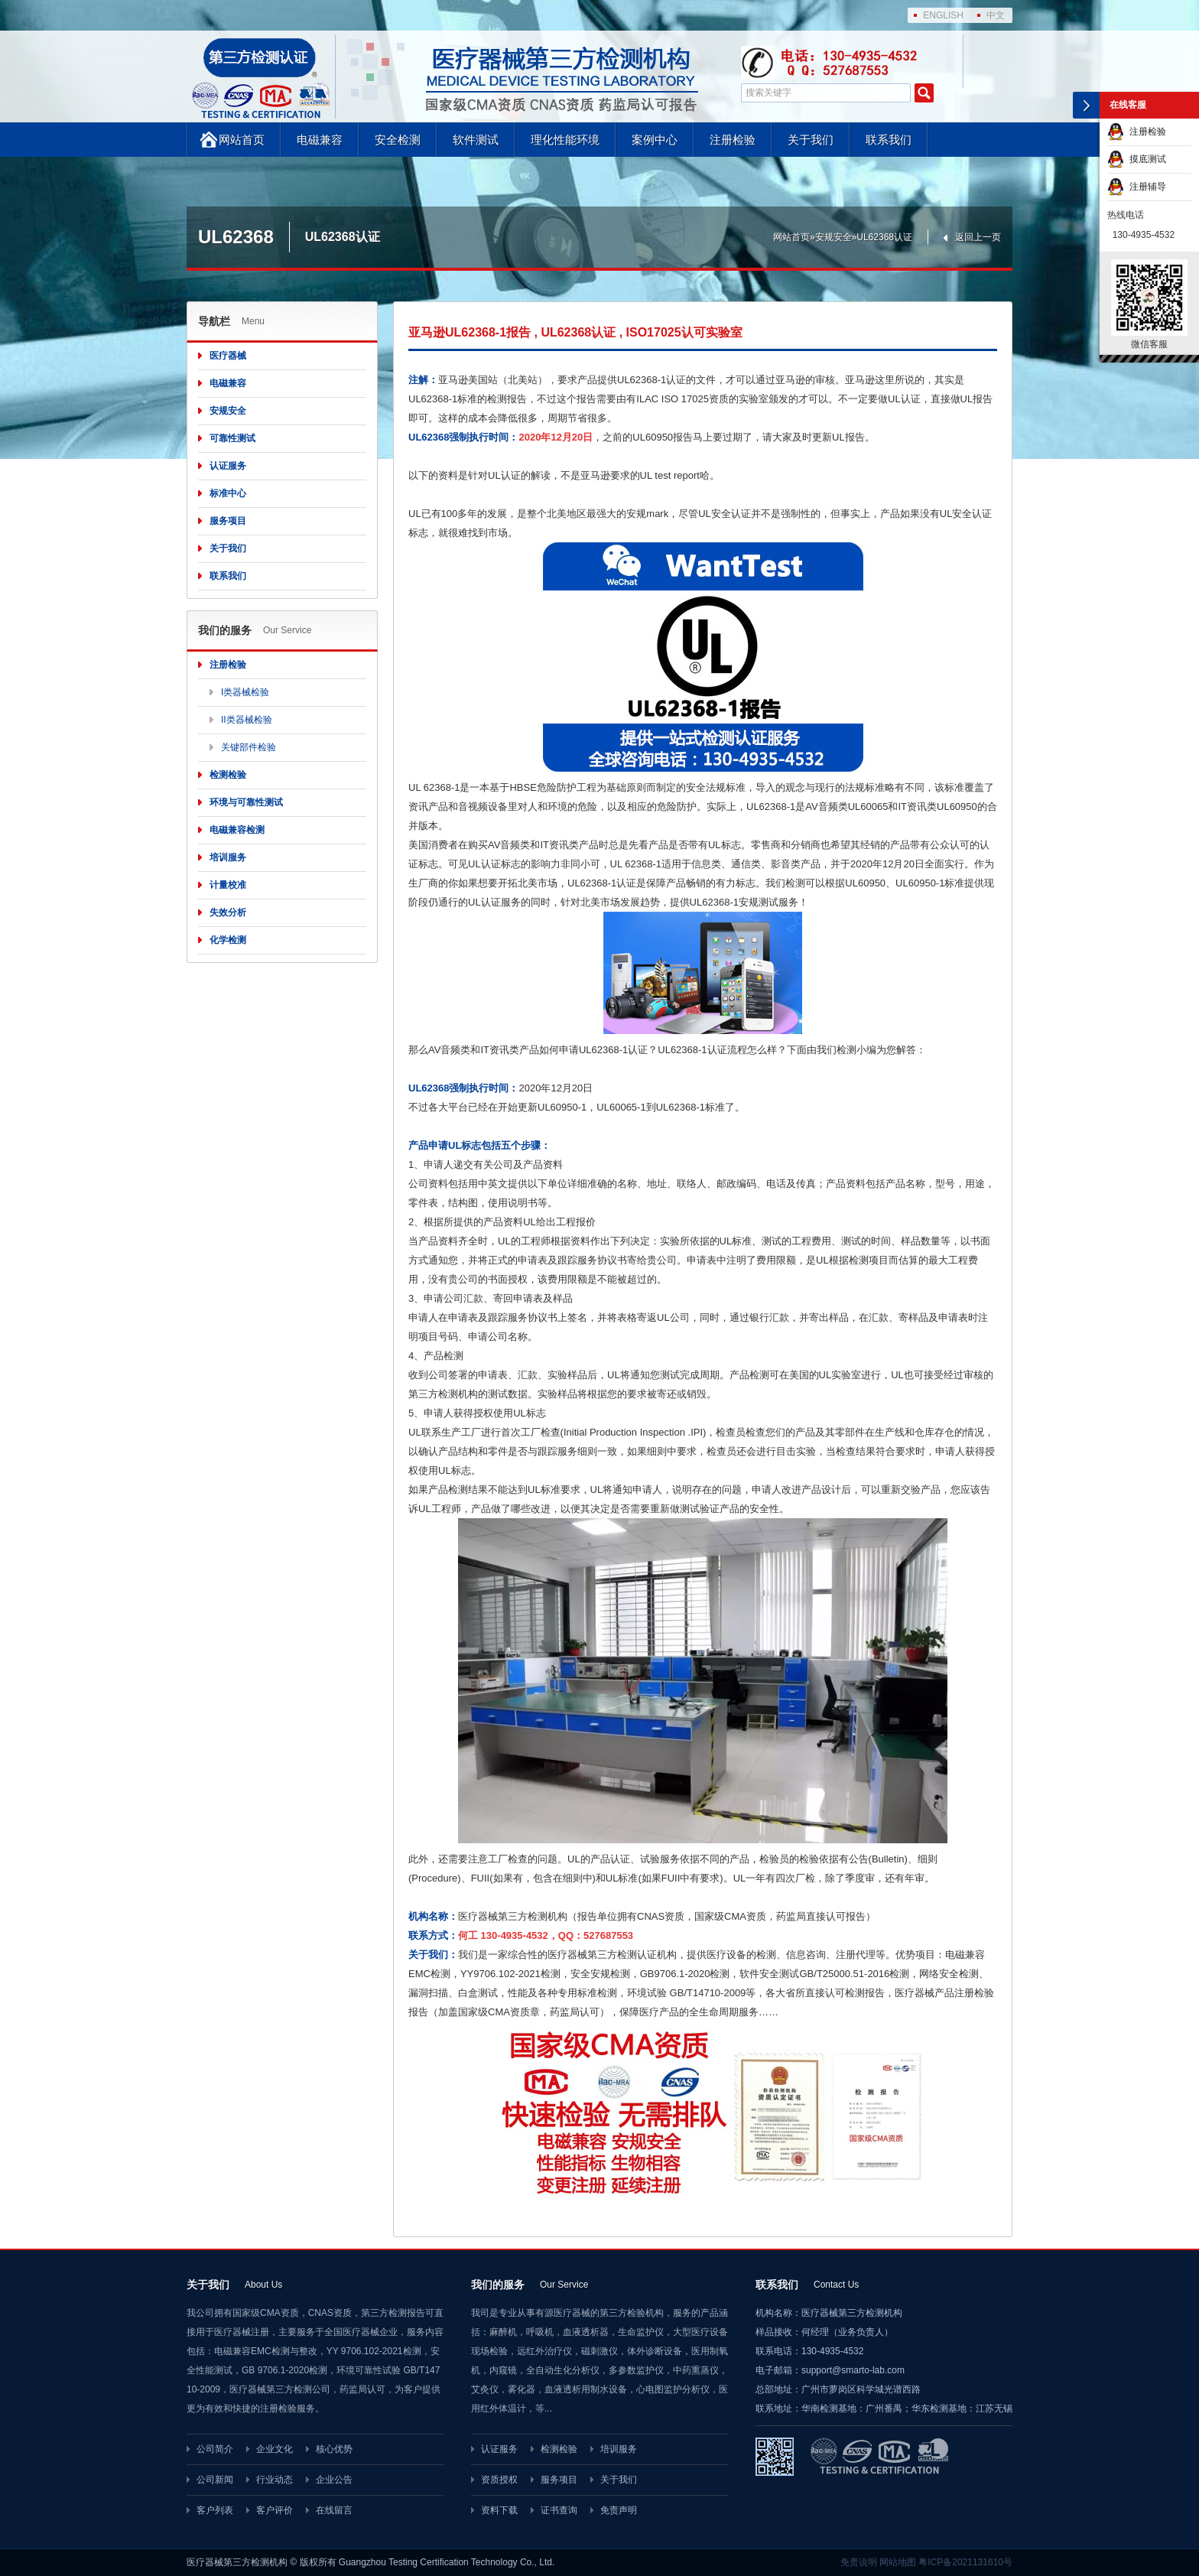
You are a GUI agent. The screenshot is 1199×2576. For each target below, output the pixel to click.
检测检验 (228, 774)
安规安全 (833, 237)
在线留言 (334, 2510)
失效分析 (228, 912)
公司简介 (215, 2449)
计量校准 (228, 885)
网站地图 (897, 2562)
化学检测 (228, 940)
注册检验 (732, 139)
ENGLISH (943, 15)
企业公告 (334, 2479)
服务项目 (228, 521)
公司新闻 (215, 2479)
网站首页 (242, 139)
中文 (995, 15)
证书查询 (559, 2510)
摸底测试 (1136, 159)
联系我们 (888, 139)
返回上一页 (978, 237)
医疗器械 (228, 355)
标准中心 (228, 493)
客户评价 (274, 2510)
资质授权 (499, 2479)
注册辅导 (1136, 186)
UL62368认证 (884, 237)
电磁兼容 (320, 139)
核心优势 (334, 2449)
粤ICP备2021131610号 (965, 2562)
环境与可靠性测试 (246, 802)
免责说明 (858, 2562)
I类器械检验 (245, 692)
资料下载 (499, 2510)
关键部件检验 (248, 747)
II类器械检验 (246, 719)
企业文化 (274, 2449)
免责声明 (618, 2510)
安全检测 (398, 139)
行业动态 (274, 2479)
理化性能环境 (565, 139)
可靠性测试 (232, 438)
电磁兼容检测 (237, 830)
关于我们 (810, 139)
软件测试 (476, 139)
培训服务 (228, 857)
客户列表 (215, 2510)
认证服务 (228, 465)
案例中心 (654, 139)
